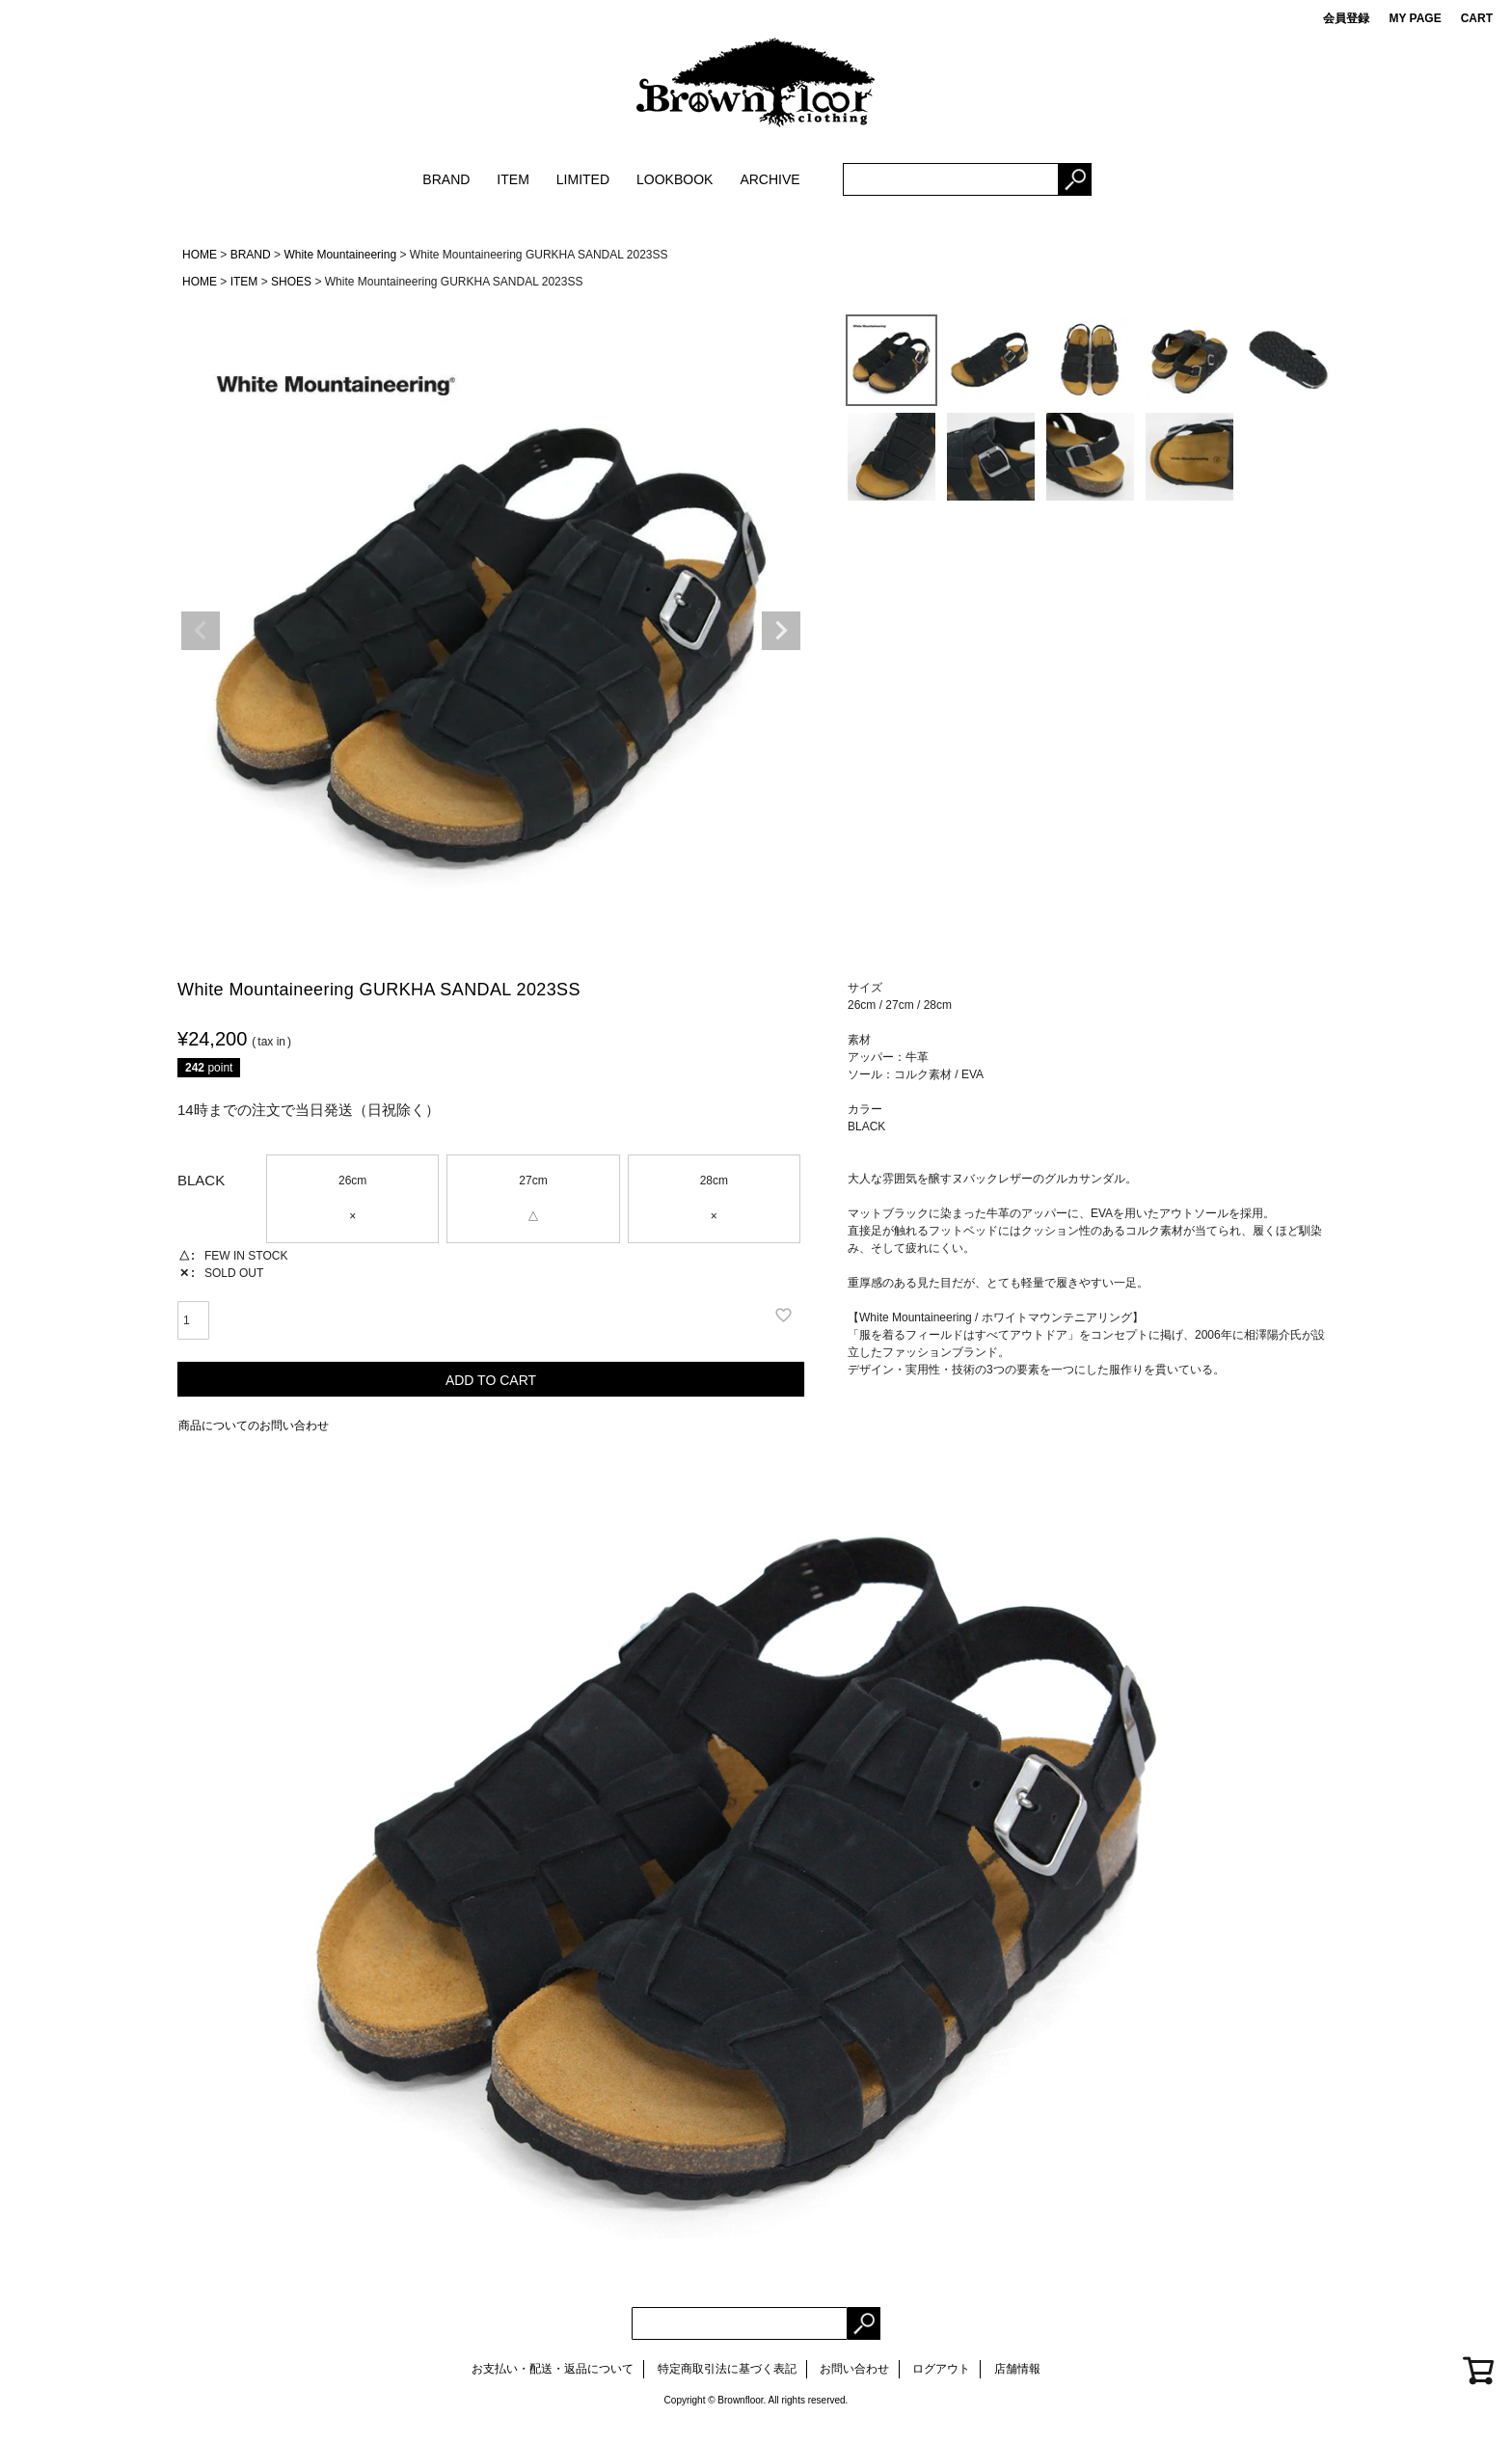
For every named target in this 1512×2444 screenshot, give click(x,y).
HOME (199, 254)
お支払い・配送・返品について (553, 2369)
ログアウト (941, 2369)
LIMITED (582, 179)
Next (781, 630)
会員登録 (1346, 18)
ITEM (512, 179)
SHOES (291, 281)
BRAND (446, 179)
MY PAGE (1415, 18)
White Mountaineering (340, 254)
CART (1477, 18)
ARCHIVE (769, 179)
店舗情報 (1017, 2369)
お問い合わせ (854, 2369)
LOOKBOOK (674, 179)
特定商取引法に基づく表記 (727, 2369)
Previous (200, 630)
